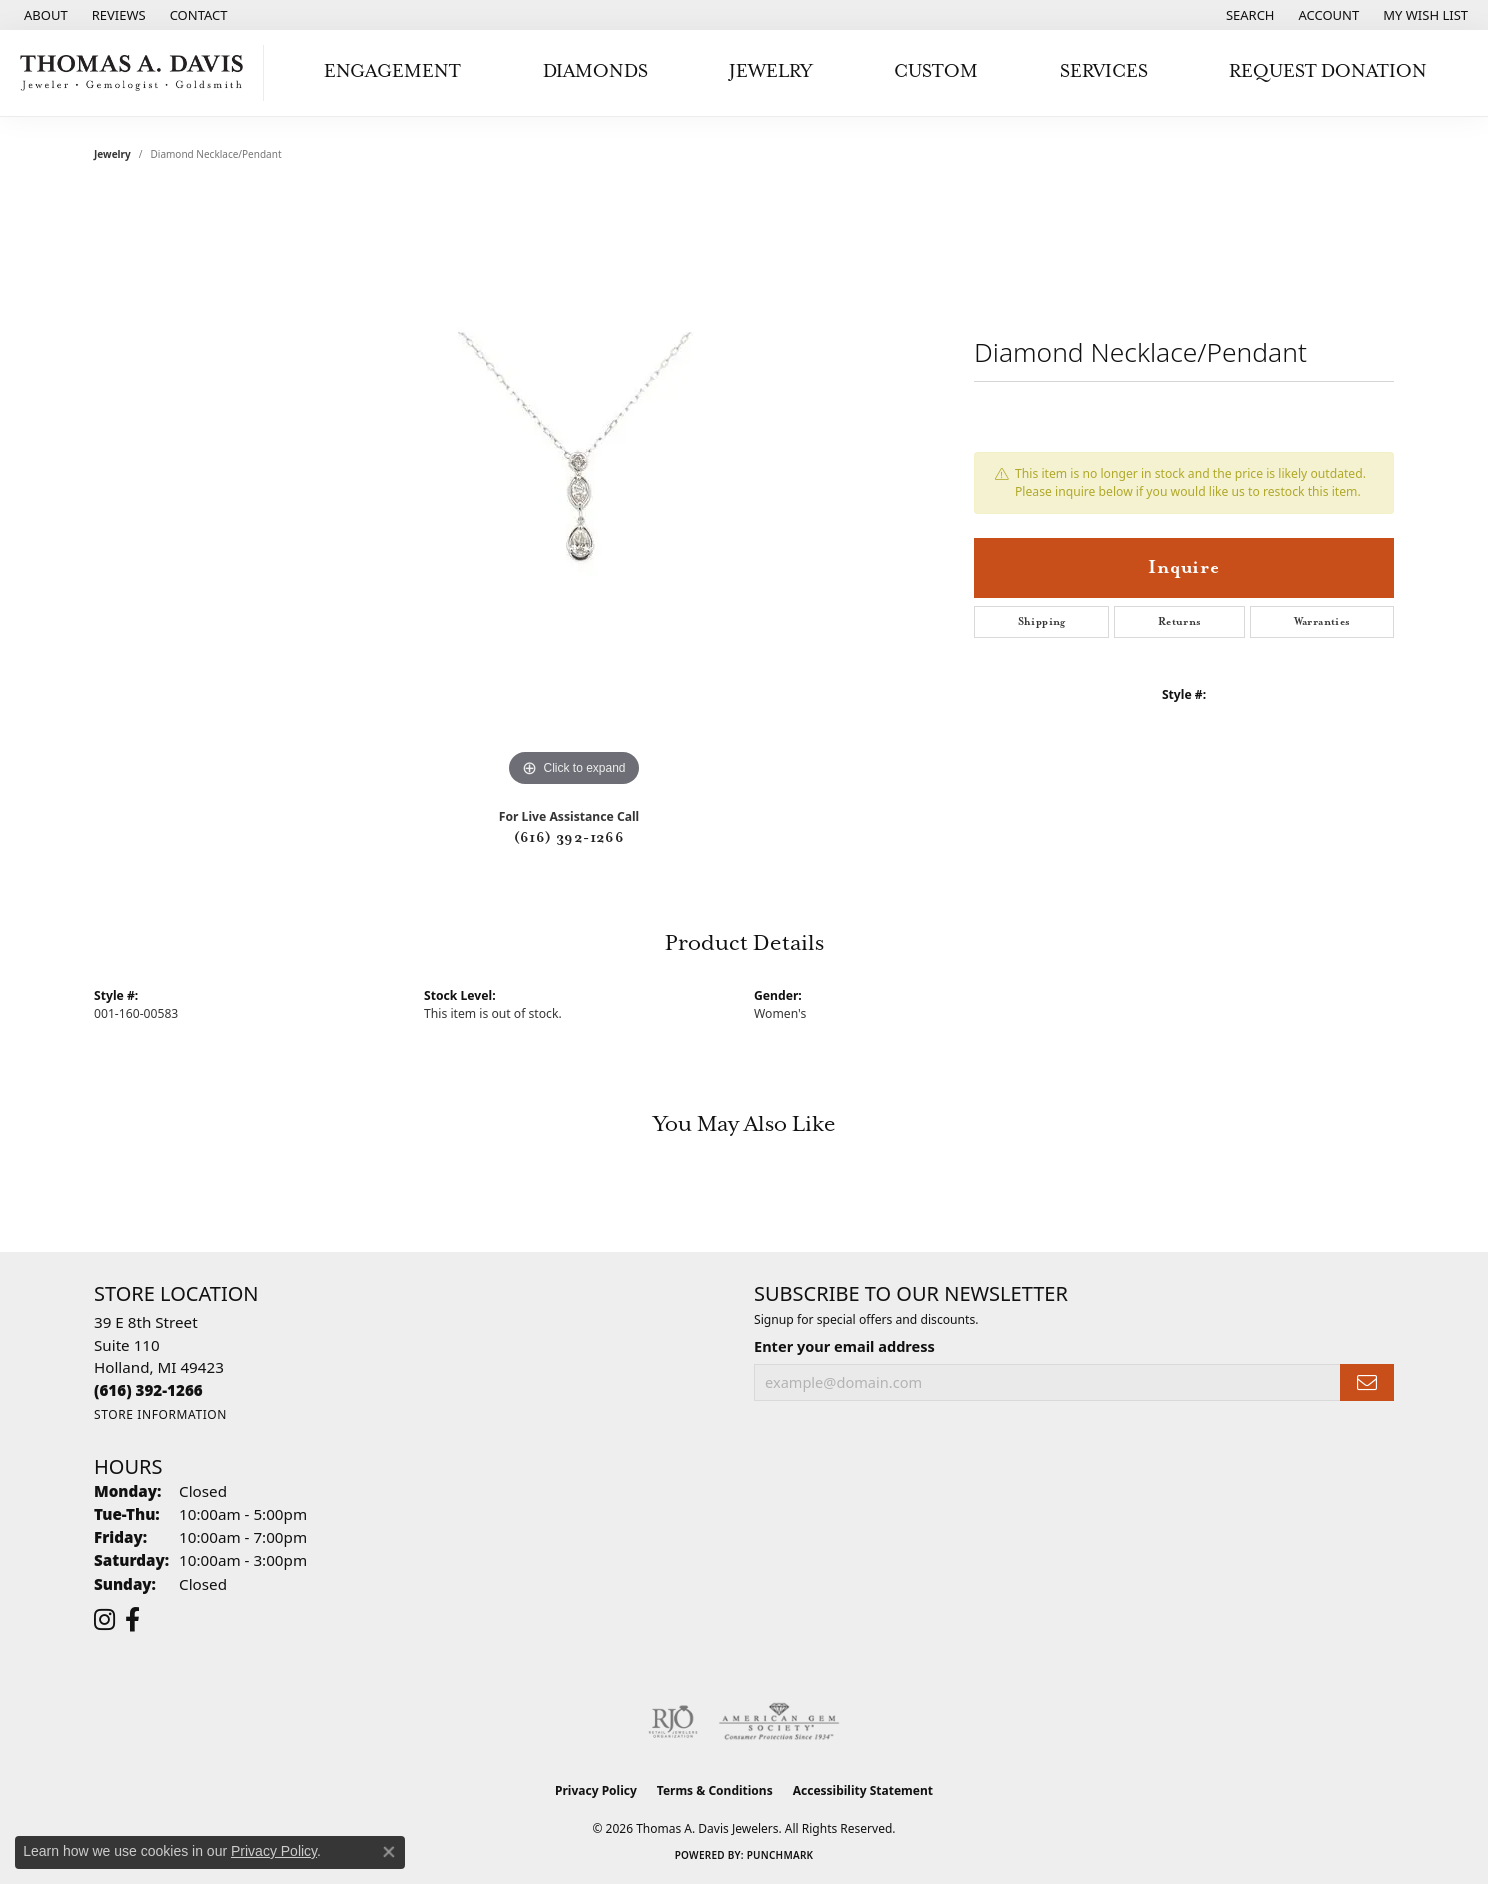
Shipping (1042, 622)
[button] (1248, 15)
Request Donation (1328, 71)
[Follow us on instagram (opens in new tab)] (104, 1620)
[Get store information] (160, 1414)
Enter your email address (844, 1346)
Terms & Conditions (715, 1790)
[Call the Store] (148, 1390)
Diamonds (595, 71)
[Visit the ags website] (779, 1722)
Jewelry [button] (770, 71)
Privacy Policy (596, 1790)
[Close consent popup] (389, 1852)
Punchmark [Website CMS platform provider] (780, 1855)
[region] (574, 492)
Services (1104, 71)
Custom (936, 71)
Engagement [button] (392, 71)
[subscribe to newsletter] (1367, 1382)
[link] (44, 15)
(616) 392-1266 (569, 838)
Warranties (1322, 622)
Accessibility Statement (863, 1790)
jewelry (112, 154)
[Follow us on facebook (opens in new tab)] (132, 1620)
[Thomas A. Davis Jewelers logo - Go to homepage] (137, 73)
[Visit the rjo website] (673, 1722)
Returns (1180, 622)
